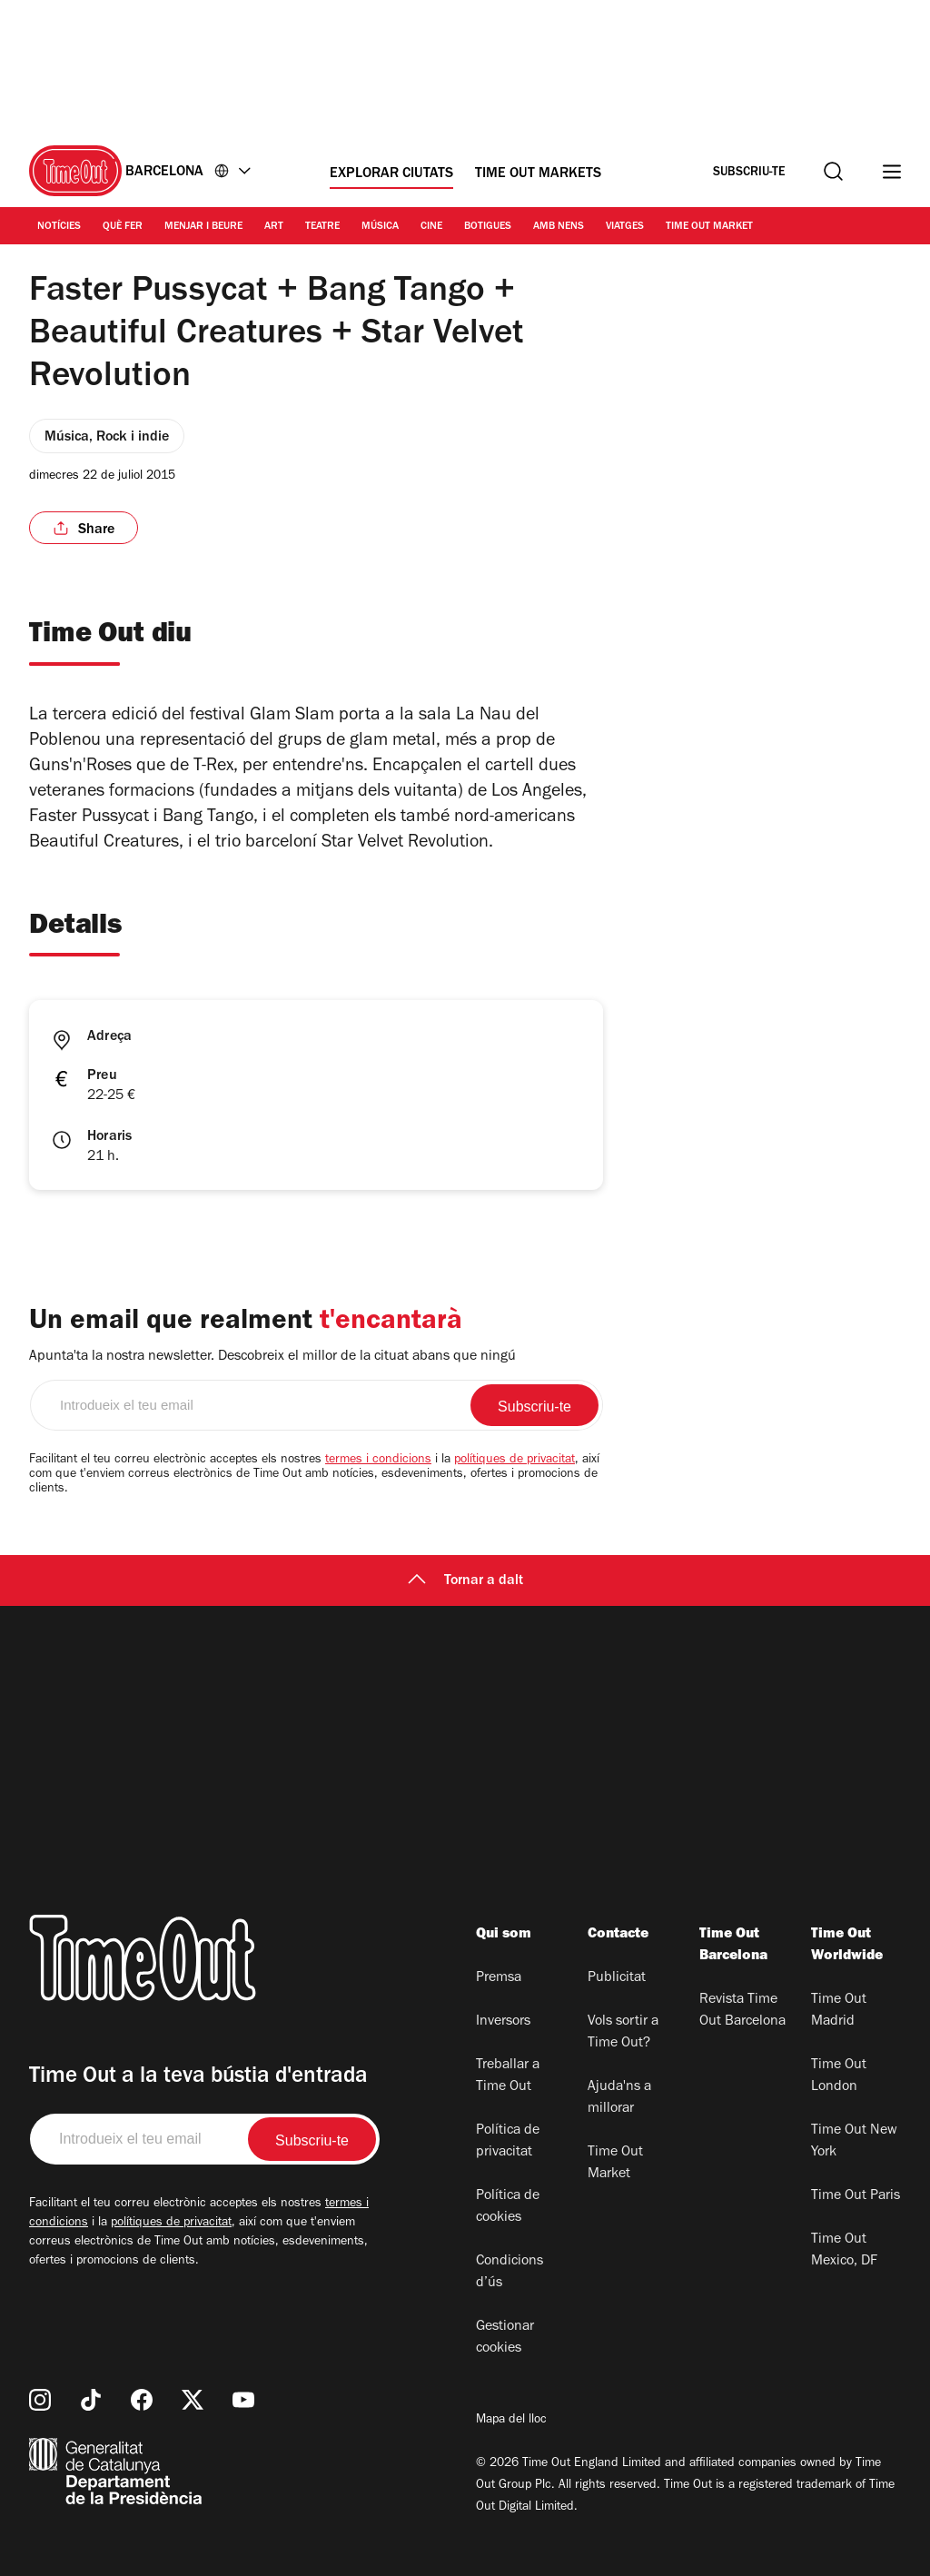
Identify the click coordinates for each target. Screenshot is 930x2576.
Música (380, 227)
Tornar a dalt (465, 1581)
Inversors (503, 2022)
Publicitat (617, 1978)
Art (273, 227)
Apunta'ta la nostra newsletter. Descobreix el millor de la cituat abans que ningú (272, 1357)
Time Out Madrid (838, 2011)
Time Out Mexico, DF (844, 2251)
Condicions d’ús (509, 2272)
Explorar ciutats (391, 174)
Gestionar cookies (505, 2338)
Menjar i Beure (203, 227)
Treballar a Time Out (507, 2076)
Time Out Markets (538, 174)
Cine (431, 227)
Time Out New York (854, 2142)
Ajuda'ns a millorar (619, 2098)
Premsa (498, 1978)
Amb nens (558, 227)
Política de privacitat (507, 2142)
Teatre (322, 227)
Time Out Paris (855, 2196)
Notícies (59, 227)
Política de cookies (507, 2207)
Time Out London (838, 2076)
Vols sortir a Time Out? (623, 2033)
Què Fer (123, 227)
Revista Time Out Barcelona (742, 2011)
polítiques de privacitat (514, 1460)
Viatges (625, 227)
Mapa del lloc (511, 2420)
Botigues (487, 227)
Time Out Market (709, 227)
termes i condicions (378, 1460)
